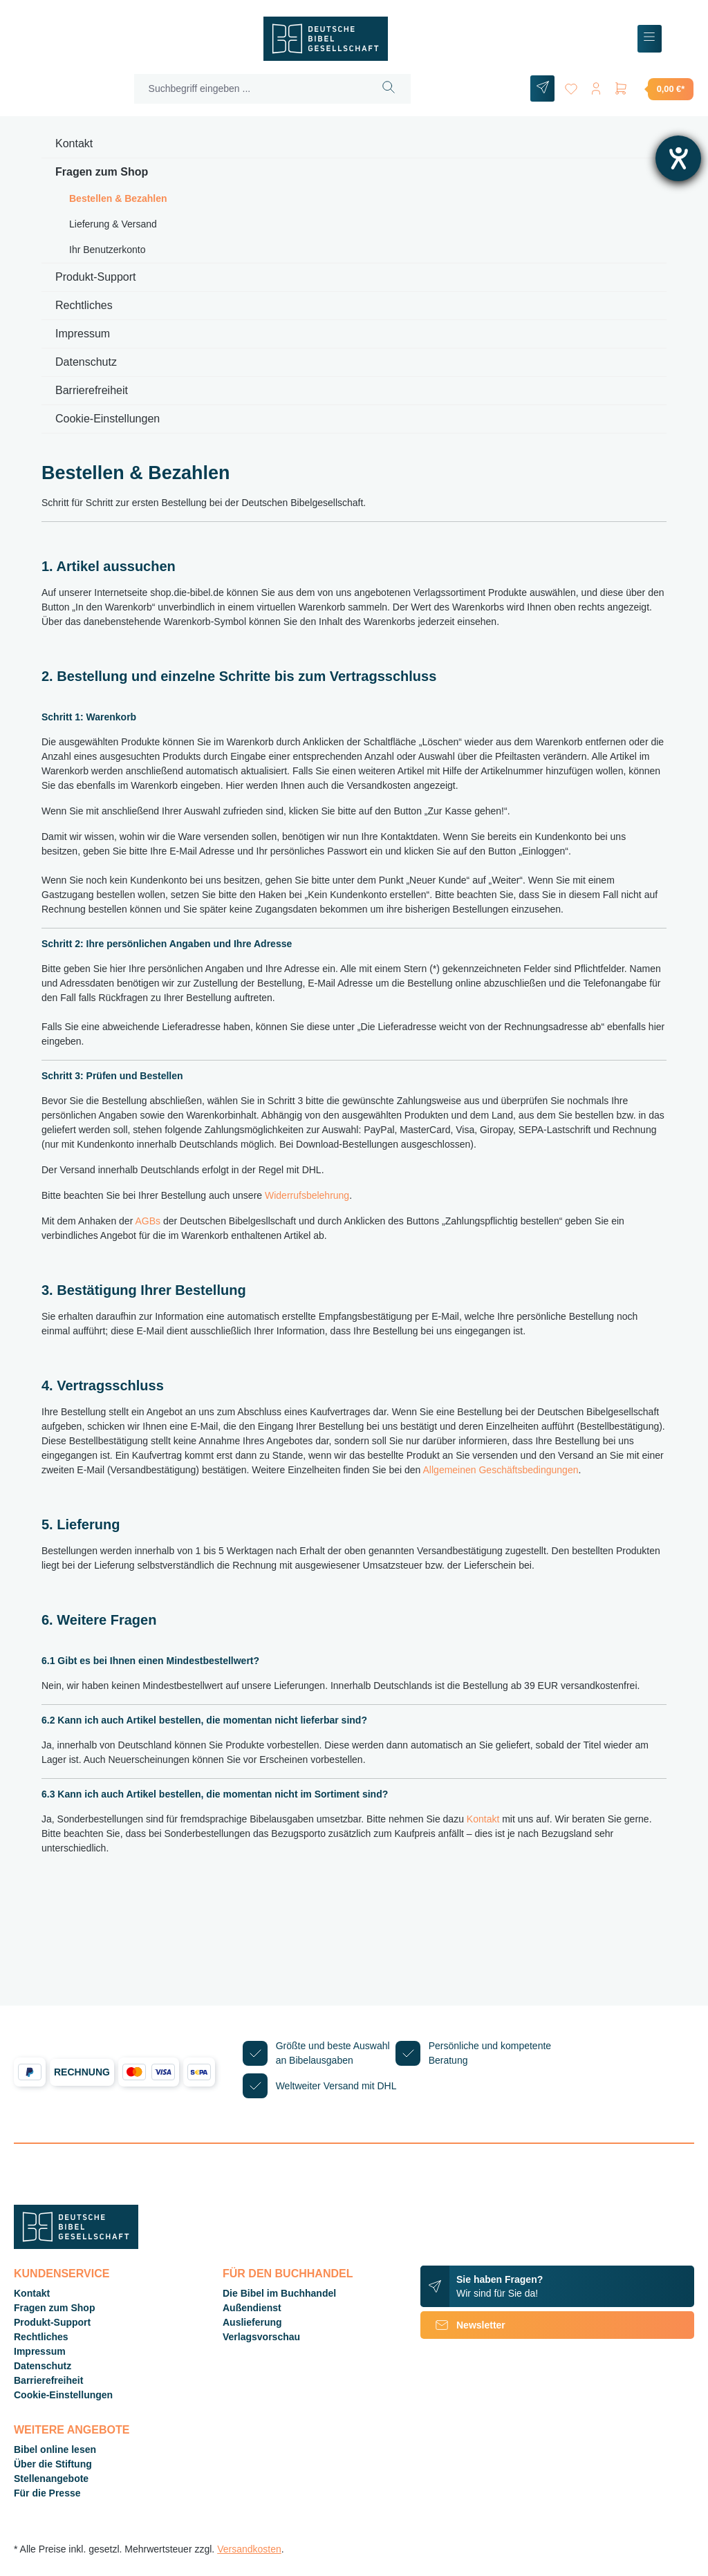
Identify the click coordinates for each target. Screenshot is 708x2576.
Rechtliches (84, 305)
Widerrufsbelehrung (307, 1195)
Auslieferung (252, 2322)
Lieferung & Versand (113, 224)
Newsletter (462, 2325)
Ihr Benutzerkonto (107, 249)
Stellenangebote (51, 2478)
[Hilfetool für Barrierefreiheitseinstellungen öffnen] (678, 158)
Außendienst (252, 2307)
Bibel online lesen (55, 2449)
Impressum (82, 333)
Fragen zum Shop (101, 172)
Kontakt (74, 143)
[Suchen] (389, 89)
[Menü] (649, 39)
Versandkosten (249, 2549)
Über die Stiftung (53, 2464)
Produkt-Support (95, 277)
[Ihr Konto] (596, 86)
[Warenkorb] (653, 88)
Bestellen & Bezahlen (118, 198)
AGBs (147, 1220)
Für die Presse (47, 2493)
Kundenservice (61, 2273)
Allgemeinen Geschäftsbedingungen (501, 1469)
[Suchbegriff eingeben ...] (251, 89)
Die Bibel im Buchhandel (279, 2293)
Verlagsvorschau (261, 2336)
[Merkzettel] (571, 86)
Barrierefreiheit (91, 390)
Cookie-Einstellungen (107, 418)
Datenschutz (86, 362)
